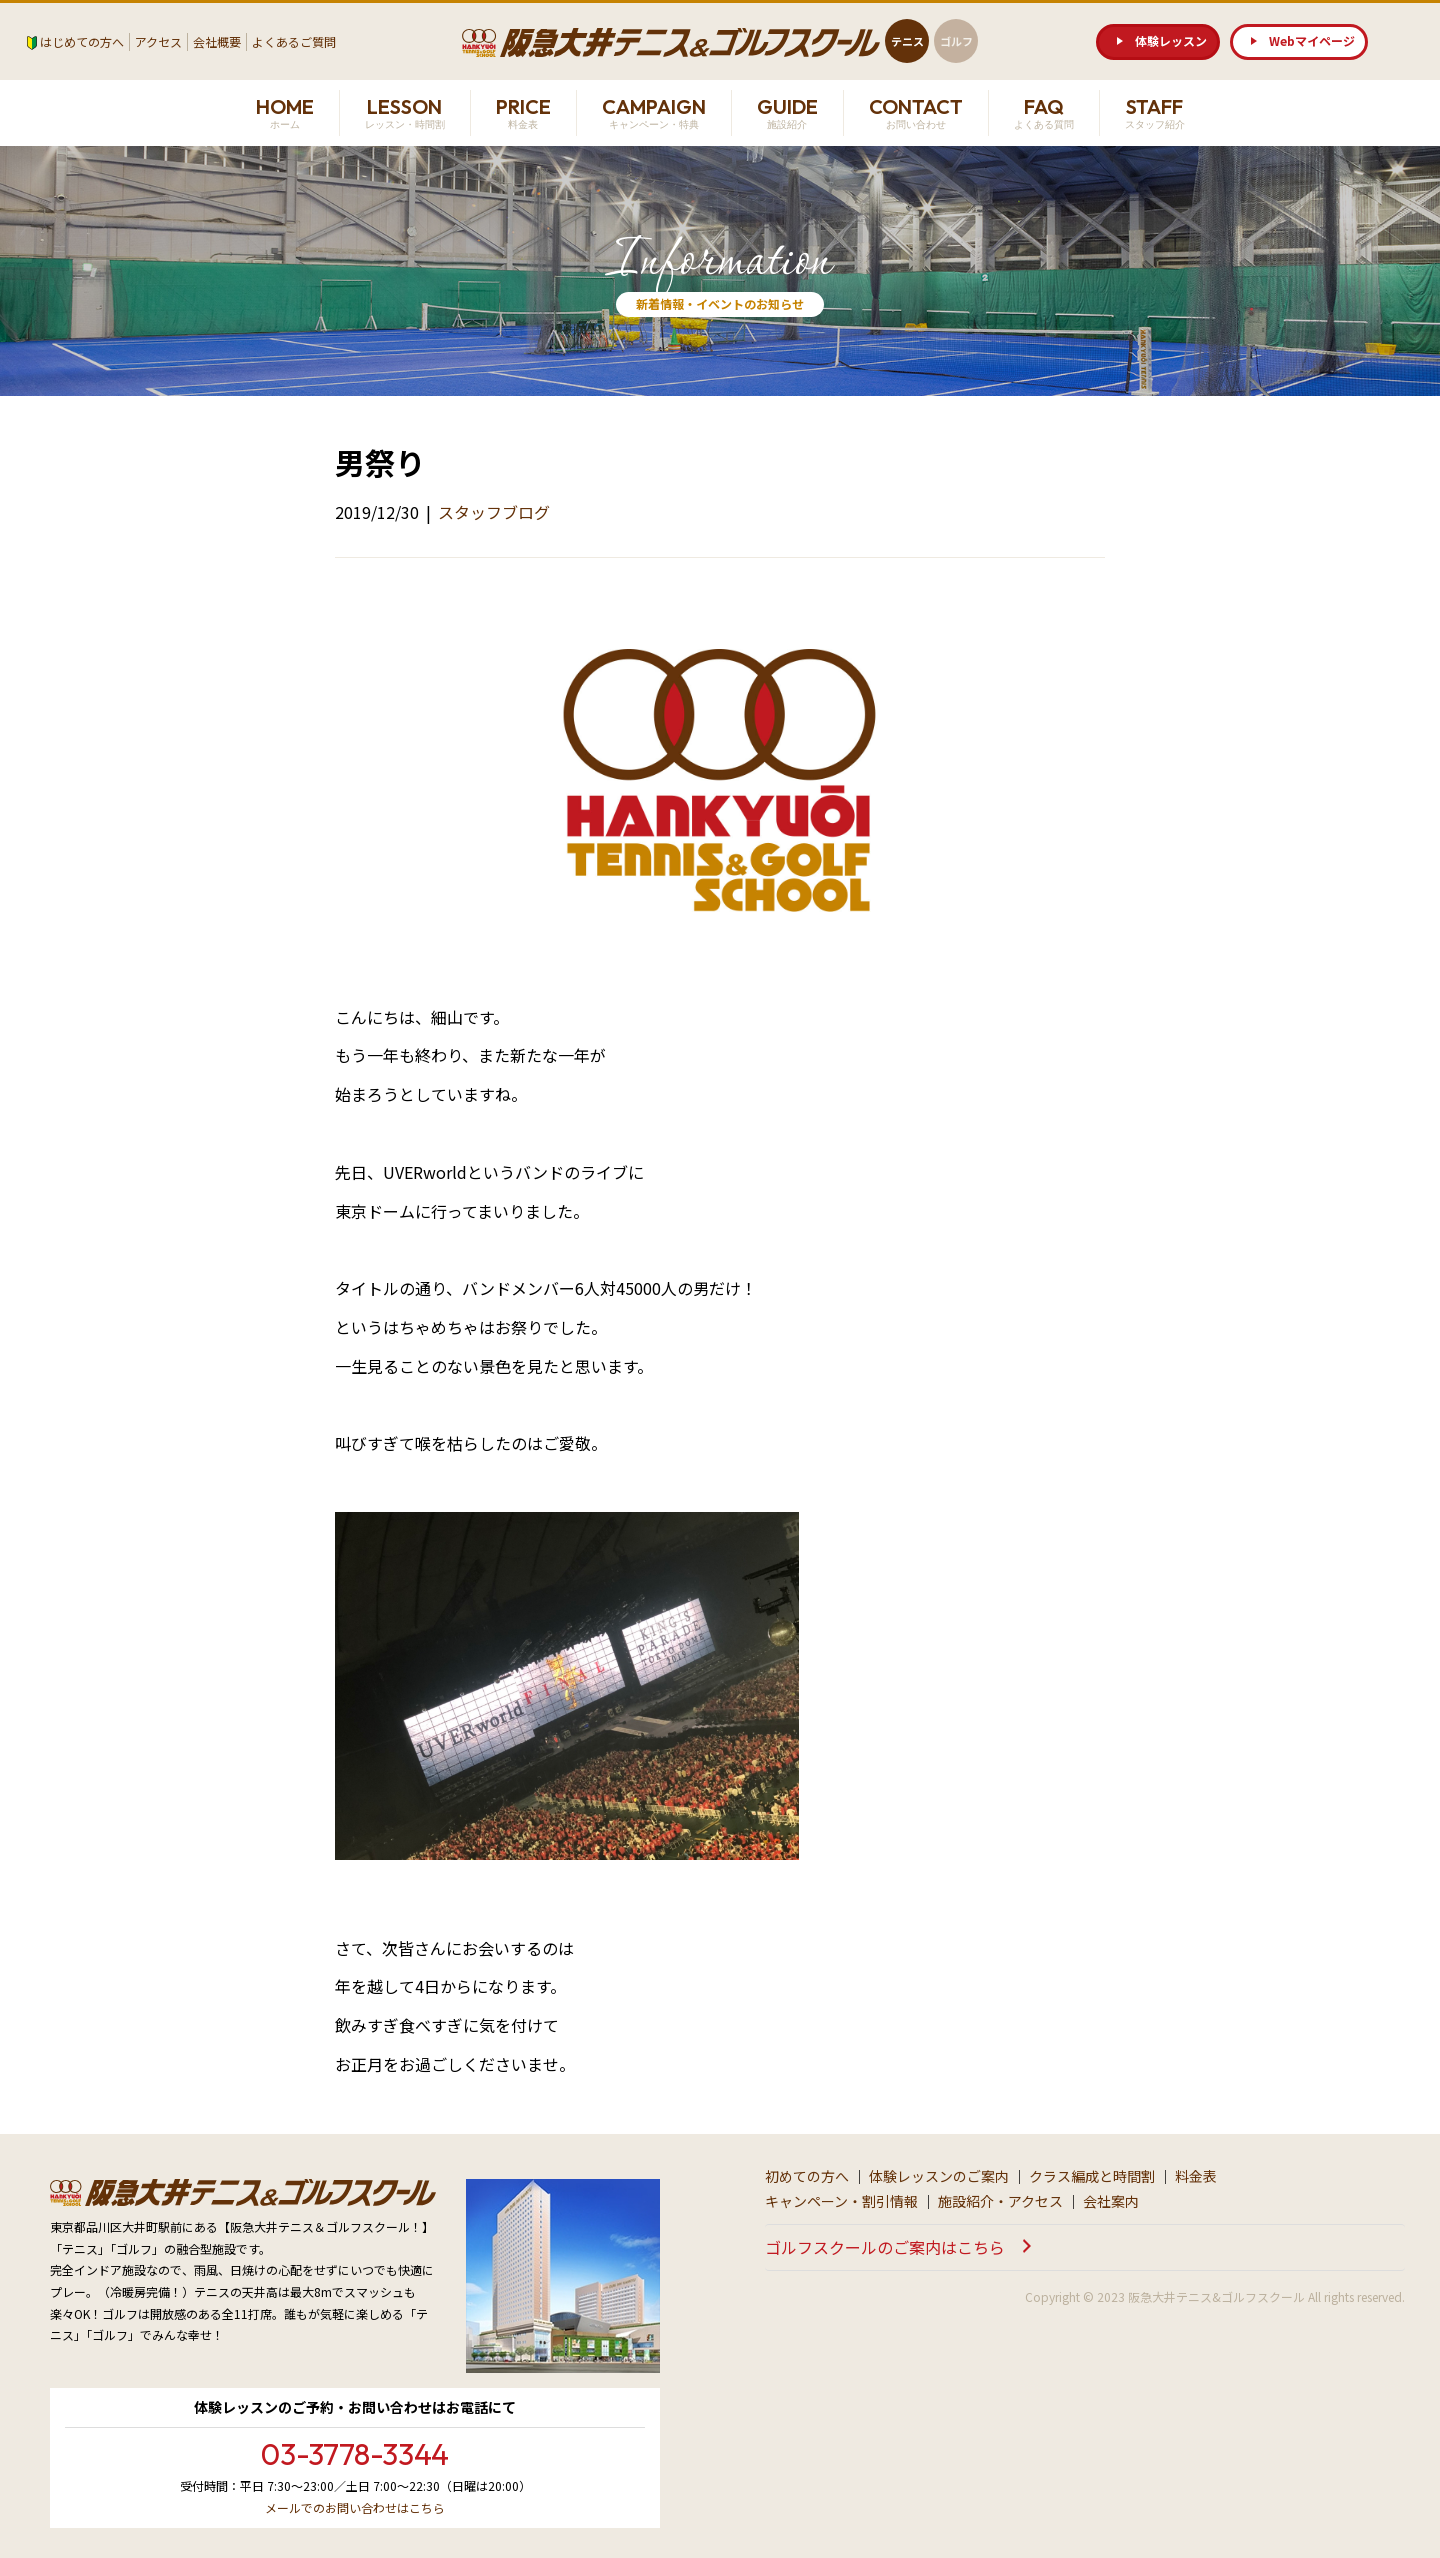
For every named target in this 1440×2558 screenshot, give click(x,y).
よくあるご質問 (294, 41)
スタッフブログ (494, 512)
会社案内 (1111, 2201)
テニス (907, 41)
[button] (1158, 42)
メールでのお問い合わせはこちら (355, 2507)
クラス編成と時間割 (1092, 2176)
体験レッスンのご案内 (939, 2176)
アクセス (158, 41)
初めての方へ (807, 2176)
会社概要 (217, 41)
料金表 (1196, 2176)
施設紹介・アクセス (1000, 2201)
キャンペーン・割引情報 (841, 2201)
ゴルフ (956, 41)
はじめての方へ (82, 41)
